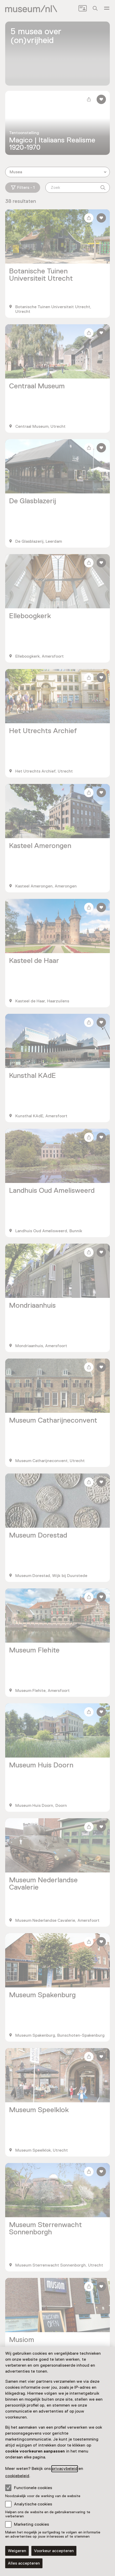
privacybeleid (64, 2468)
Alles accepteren (24, 2563)
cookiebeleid (17, 2476)
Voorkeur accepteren (54, 2551)
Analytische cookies (33, 2504)
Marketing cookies (31, 2524)
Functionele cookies (28, 2487)
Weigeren (17, 2551)
